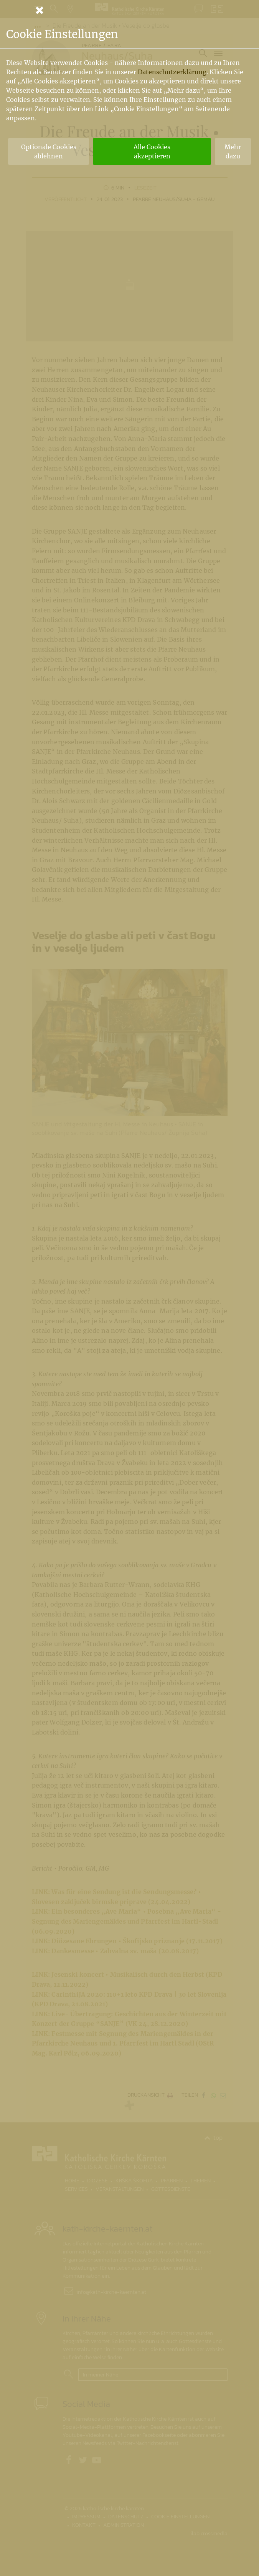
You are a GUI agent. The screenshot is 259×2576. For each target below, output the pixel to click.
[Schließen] (129, 10)
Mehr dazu (232, 151)
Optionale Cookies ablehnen (48, 151)
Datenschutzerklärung (172, 72)
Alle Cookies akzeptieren (152, 151)
